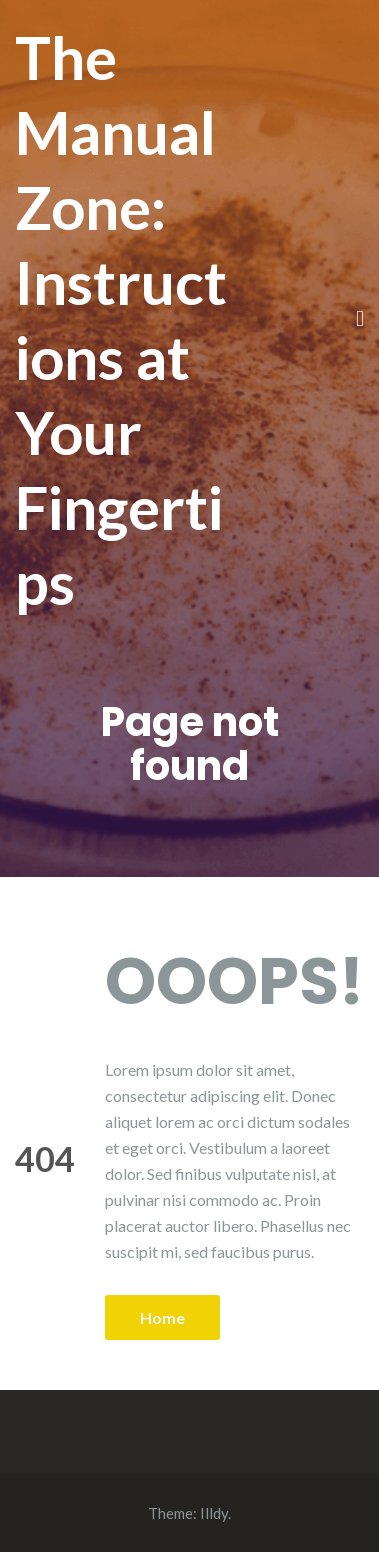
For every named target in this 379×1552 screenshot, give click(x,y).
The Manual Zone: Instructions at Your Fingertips (121, 319)
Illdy (214, 1513)
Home (162, 1317)
